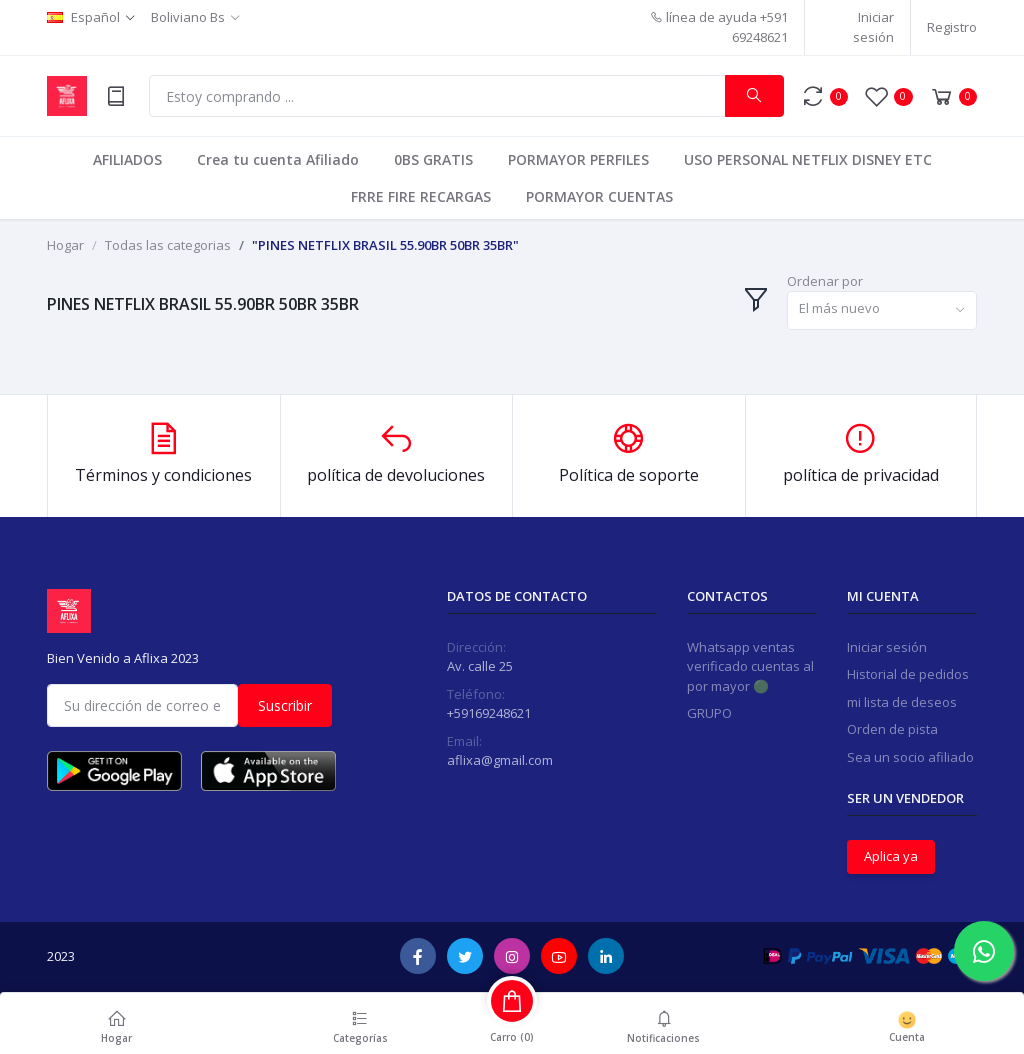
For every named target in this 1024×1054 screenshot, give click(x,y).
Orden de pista (892, 729)
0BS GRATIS (433, 159)
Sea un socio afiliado (910, 757)
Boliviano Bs (188, 17)
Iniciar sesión (873, 27)
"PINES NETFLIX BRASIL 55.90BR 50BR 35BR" (385, 245)
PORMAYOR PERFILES (578, 159)
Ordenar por (825, 281)
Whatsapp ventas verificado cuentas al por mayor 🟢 (750, 666)
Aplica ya (891, 856)
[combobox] (882, 310)
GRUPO (709, 713)
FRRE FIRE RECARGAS (421, 196)
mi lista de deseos (902, 702)
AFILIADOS (127, 159)
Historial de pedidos (908, 674)
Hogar (65, 245)
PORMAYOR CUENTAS (599, 196)
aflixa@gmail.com (500, 760)
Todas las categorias (168, 245)
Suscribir (285, 705)
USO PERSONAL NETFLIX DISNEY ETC (808, 159)
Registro (952, 27)
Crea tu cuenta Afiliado (278, 159)
